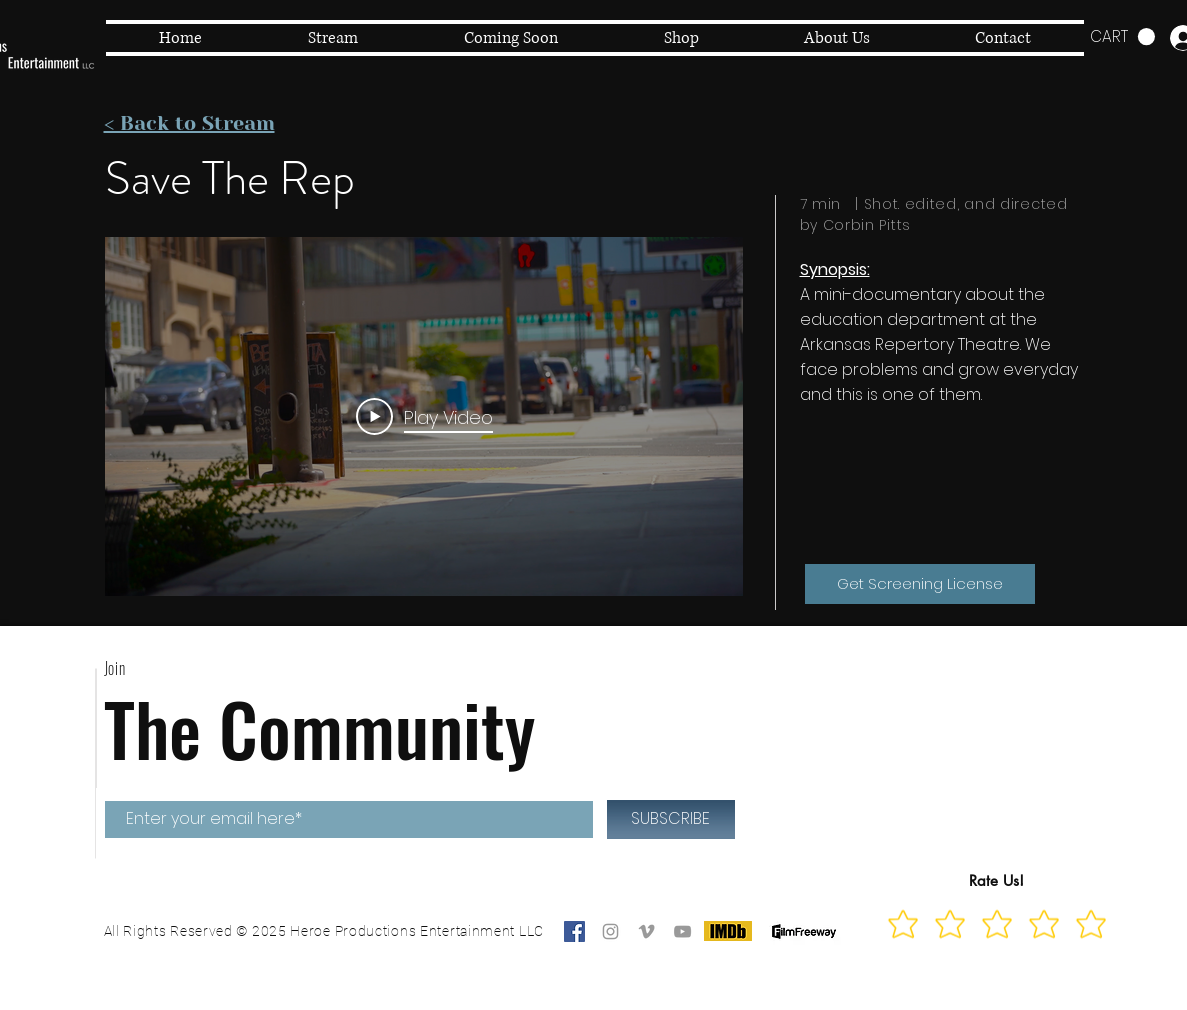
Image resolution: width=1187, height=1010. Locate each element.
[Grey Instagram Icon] (610, 931)
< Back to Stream (189, 123)
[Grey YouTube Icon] (682, 931)
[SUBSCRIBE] (671, 819)
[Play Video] (423, 416)
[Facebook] (574, 931)
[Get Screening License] (920, 584)
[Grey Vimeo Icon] (646, 931)
